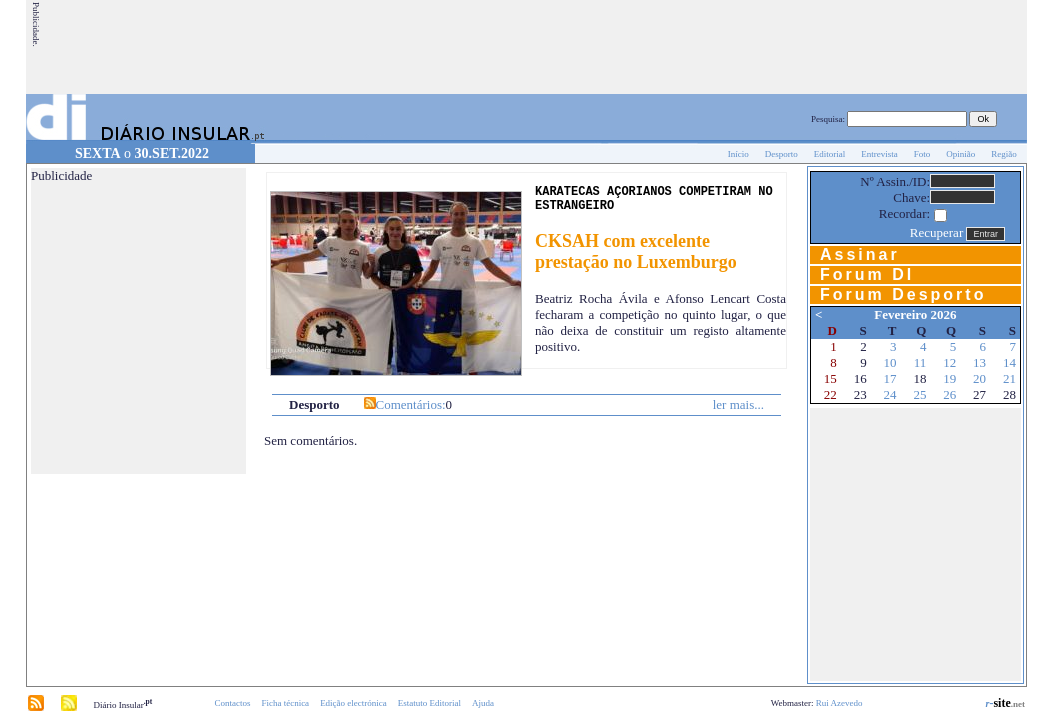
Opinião (960, 154)
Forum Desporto (903, 294)
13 (979, 362)
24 (890, 394)
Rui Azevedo (839, 703)
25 (919, 394)
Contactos (232, 703)
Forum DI (867, 274)
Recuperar (936, 232)
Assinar (860, 254)
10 (890, 362)
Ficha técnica (285, 703)
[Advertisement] (661, 47)
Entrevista (879, 154)
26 (949, 394)
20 (979, 378)
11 (920, 362)
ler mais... (738, 404)
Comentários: (411, 404)
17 (890, 378)
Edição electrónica (353, 703)
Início (738, 154)
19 (949, 378)
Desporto (781, 154)
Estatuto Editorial (429, 703)
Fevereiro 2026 (915, 314)
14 (1009, 362)
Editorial (830, 154)
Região (1004, 154)
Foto (922, 154)
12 (949, 362)
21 (1009, 378)
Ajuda (483, 703)
